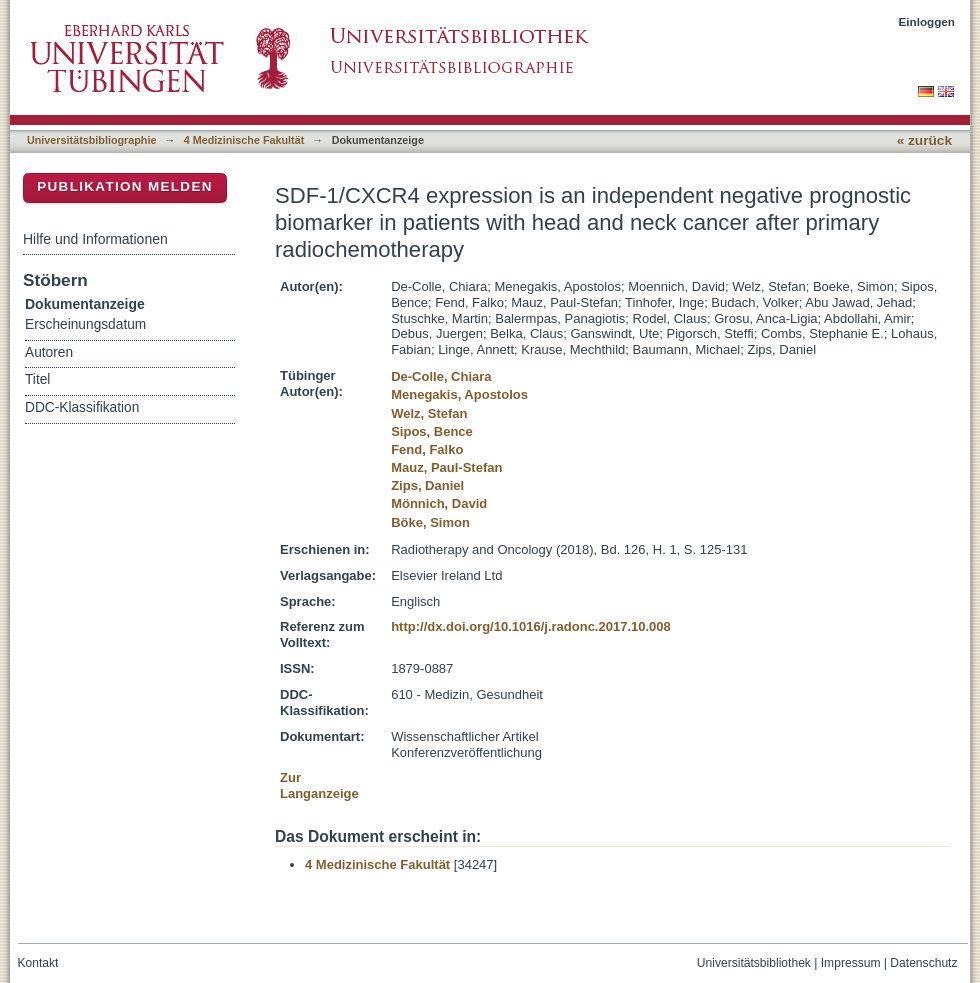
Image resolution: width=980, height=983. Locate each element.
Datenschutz (923, 963)
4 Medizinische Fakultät (244, 140)
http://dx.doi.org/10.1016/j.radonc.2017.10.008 (531, 626)
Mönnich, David (439, 503)
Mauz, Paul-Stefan (446, 467)
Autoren (49, 352)
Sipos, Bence (432, 431)
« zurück (924, 140)
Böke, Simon (430, 522)
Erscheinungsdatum (85, 324)
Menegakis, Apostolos (459, 394)
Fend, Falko (427, 449)
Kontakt (38, 963)
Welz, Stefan (429, 413)
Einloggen (927, 21)
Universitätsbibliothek (754, 963)
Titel (37, 379)
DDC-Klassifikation (82, 407)
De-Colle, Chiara (441, 376)
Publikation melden (125, 186)
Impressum (851, 963)
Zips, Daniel (427, 485)
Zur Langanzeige (319, 785)
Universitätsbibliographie (91, 140)
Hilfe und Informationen (95, 239)
